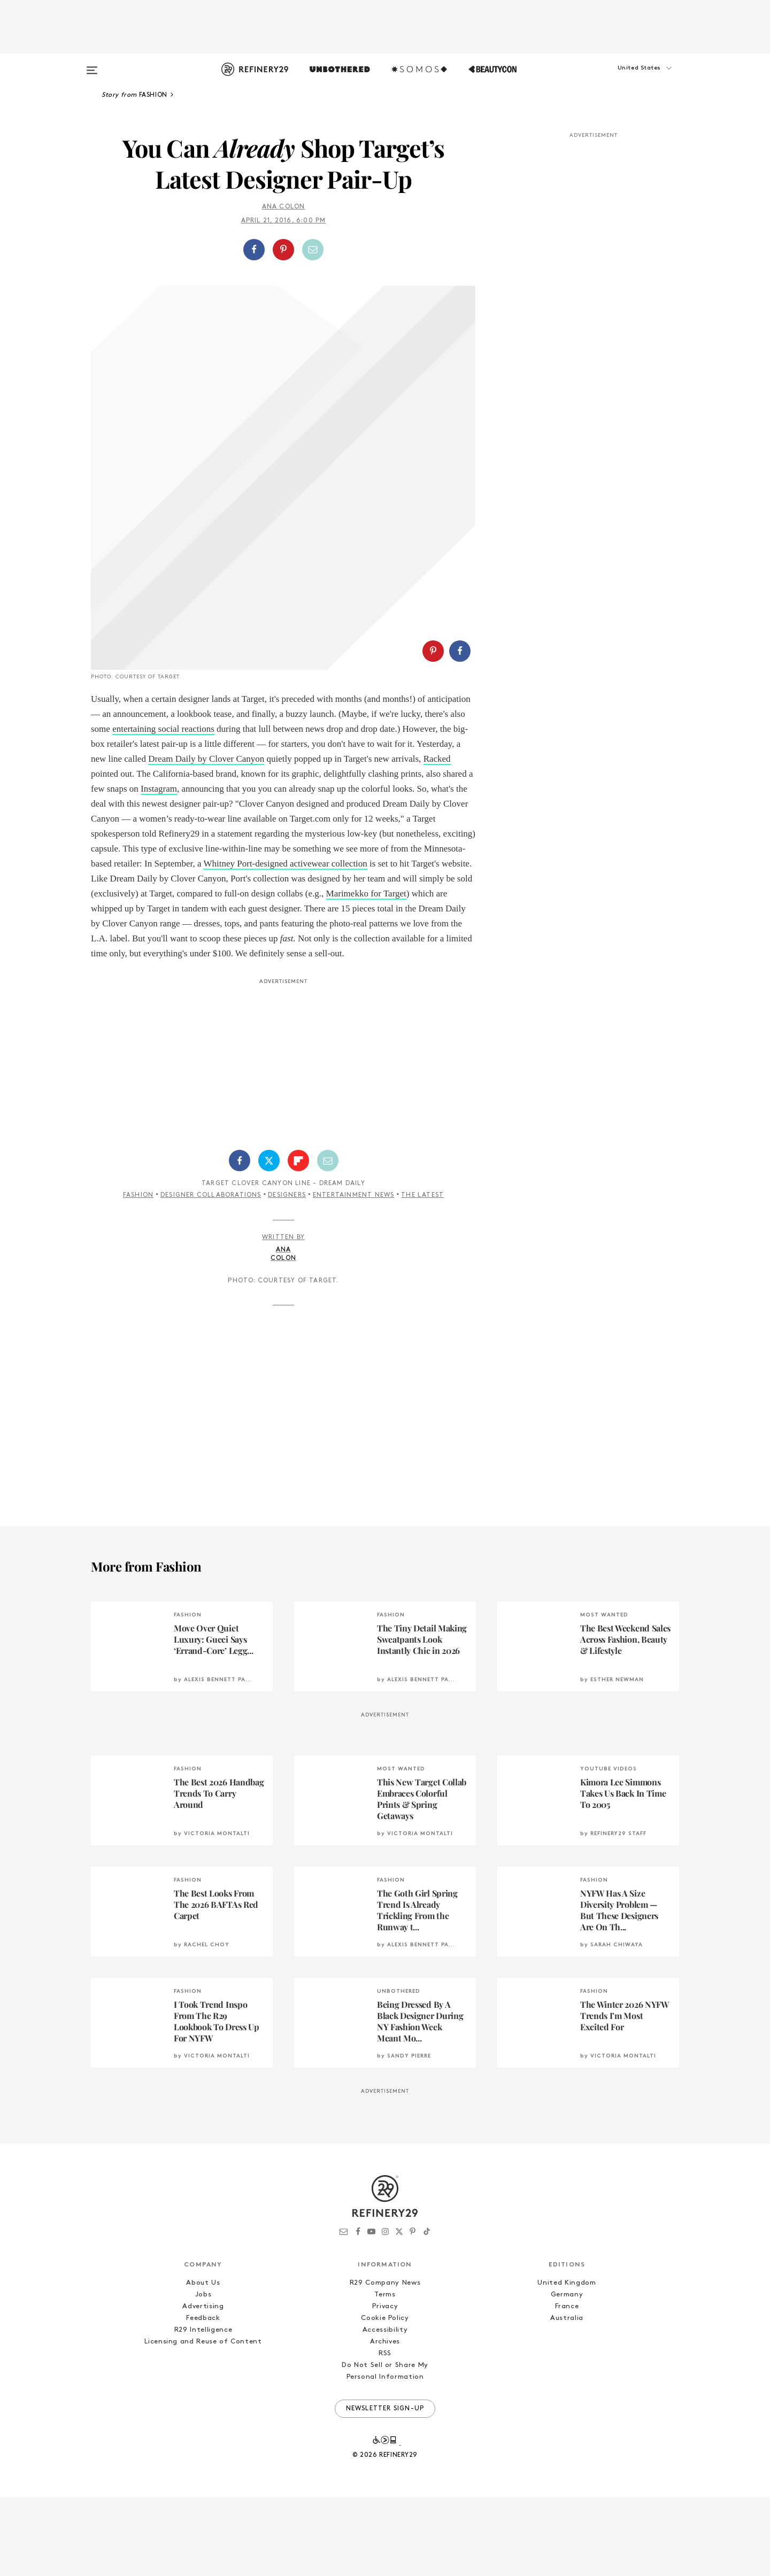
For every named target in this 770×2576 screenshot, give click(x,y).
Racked (437, 838)
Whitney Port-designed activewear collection (285, 943)
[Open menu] (92, 65)
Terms (384, 2373)
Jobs (203, 2373)
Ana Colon (283, 207)
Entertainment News (354, 1274)
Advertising (203, 2385)
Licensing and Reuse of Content (203, 2420)
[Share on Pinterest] (283, 249)
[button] (626, 78)
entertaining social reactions (163, 808)
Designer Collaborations (210, 1274)
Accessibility (385, 2408)
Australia (566, 2397)
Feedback (203, 2397)
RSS (385, 2432)
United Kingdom (566, 2361)
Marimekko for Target (366, 973)
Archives (385, 2420)
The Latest (422, 1274)
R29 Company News (385, 2361)
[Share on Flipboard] (298, 1239)
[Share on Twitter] (269, 1239)
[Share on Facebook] (254, 249)
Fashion (138, 1274)
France (567, 2385)
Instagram (159, 868)
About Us (203, 2361)
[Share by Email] (313, 249)
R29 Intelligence (203, 2408)
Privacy (385, 2385)
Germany (567, 2373)
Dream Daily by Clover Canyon (206, 838)
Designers (287, 1274)
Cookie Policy (385, 2397)
